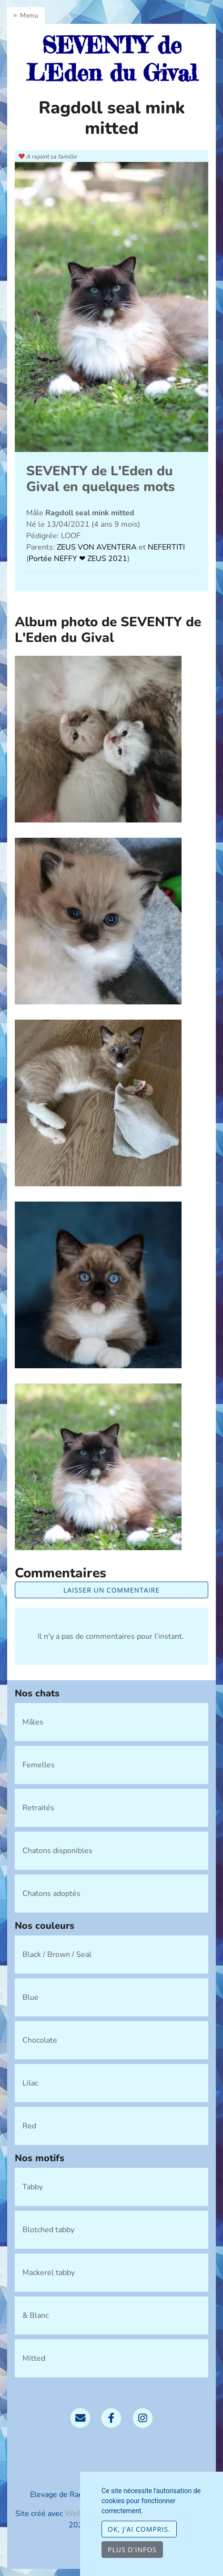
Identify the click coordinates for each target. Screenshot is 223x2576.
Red (29, 2126)
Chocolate (39, 2040)
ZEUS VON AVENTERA (98, 547)
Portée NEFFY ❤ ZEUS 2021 (78, 558)
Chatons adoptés (51, 1893)
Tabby (32, 2187)
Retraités (38, 1808)
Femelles (38, 1765)
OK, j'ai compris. (139, 2529)
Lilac (30, 2083)
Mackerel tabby (48, 2272)
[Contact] (80, 2417)
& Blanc (35, 2315)
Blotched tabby (48, 2230)
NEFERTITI (166, 547)
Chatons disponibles (57, 1850)
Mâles (32, 1722)
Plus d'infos (132, 2549)
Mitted (33, 2358)
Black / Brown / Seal (56, 1954)
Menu (29, 15)
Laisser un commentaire (111, 1589)
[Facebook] (111, 2417)
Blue (30, 1997)
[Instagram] (142, 2417)
